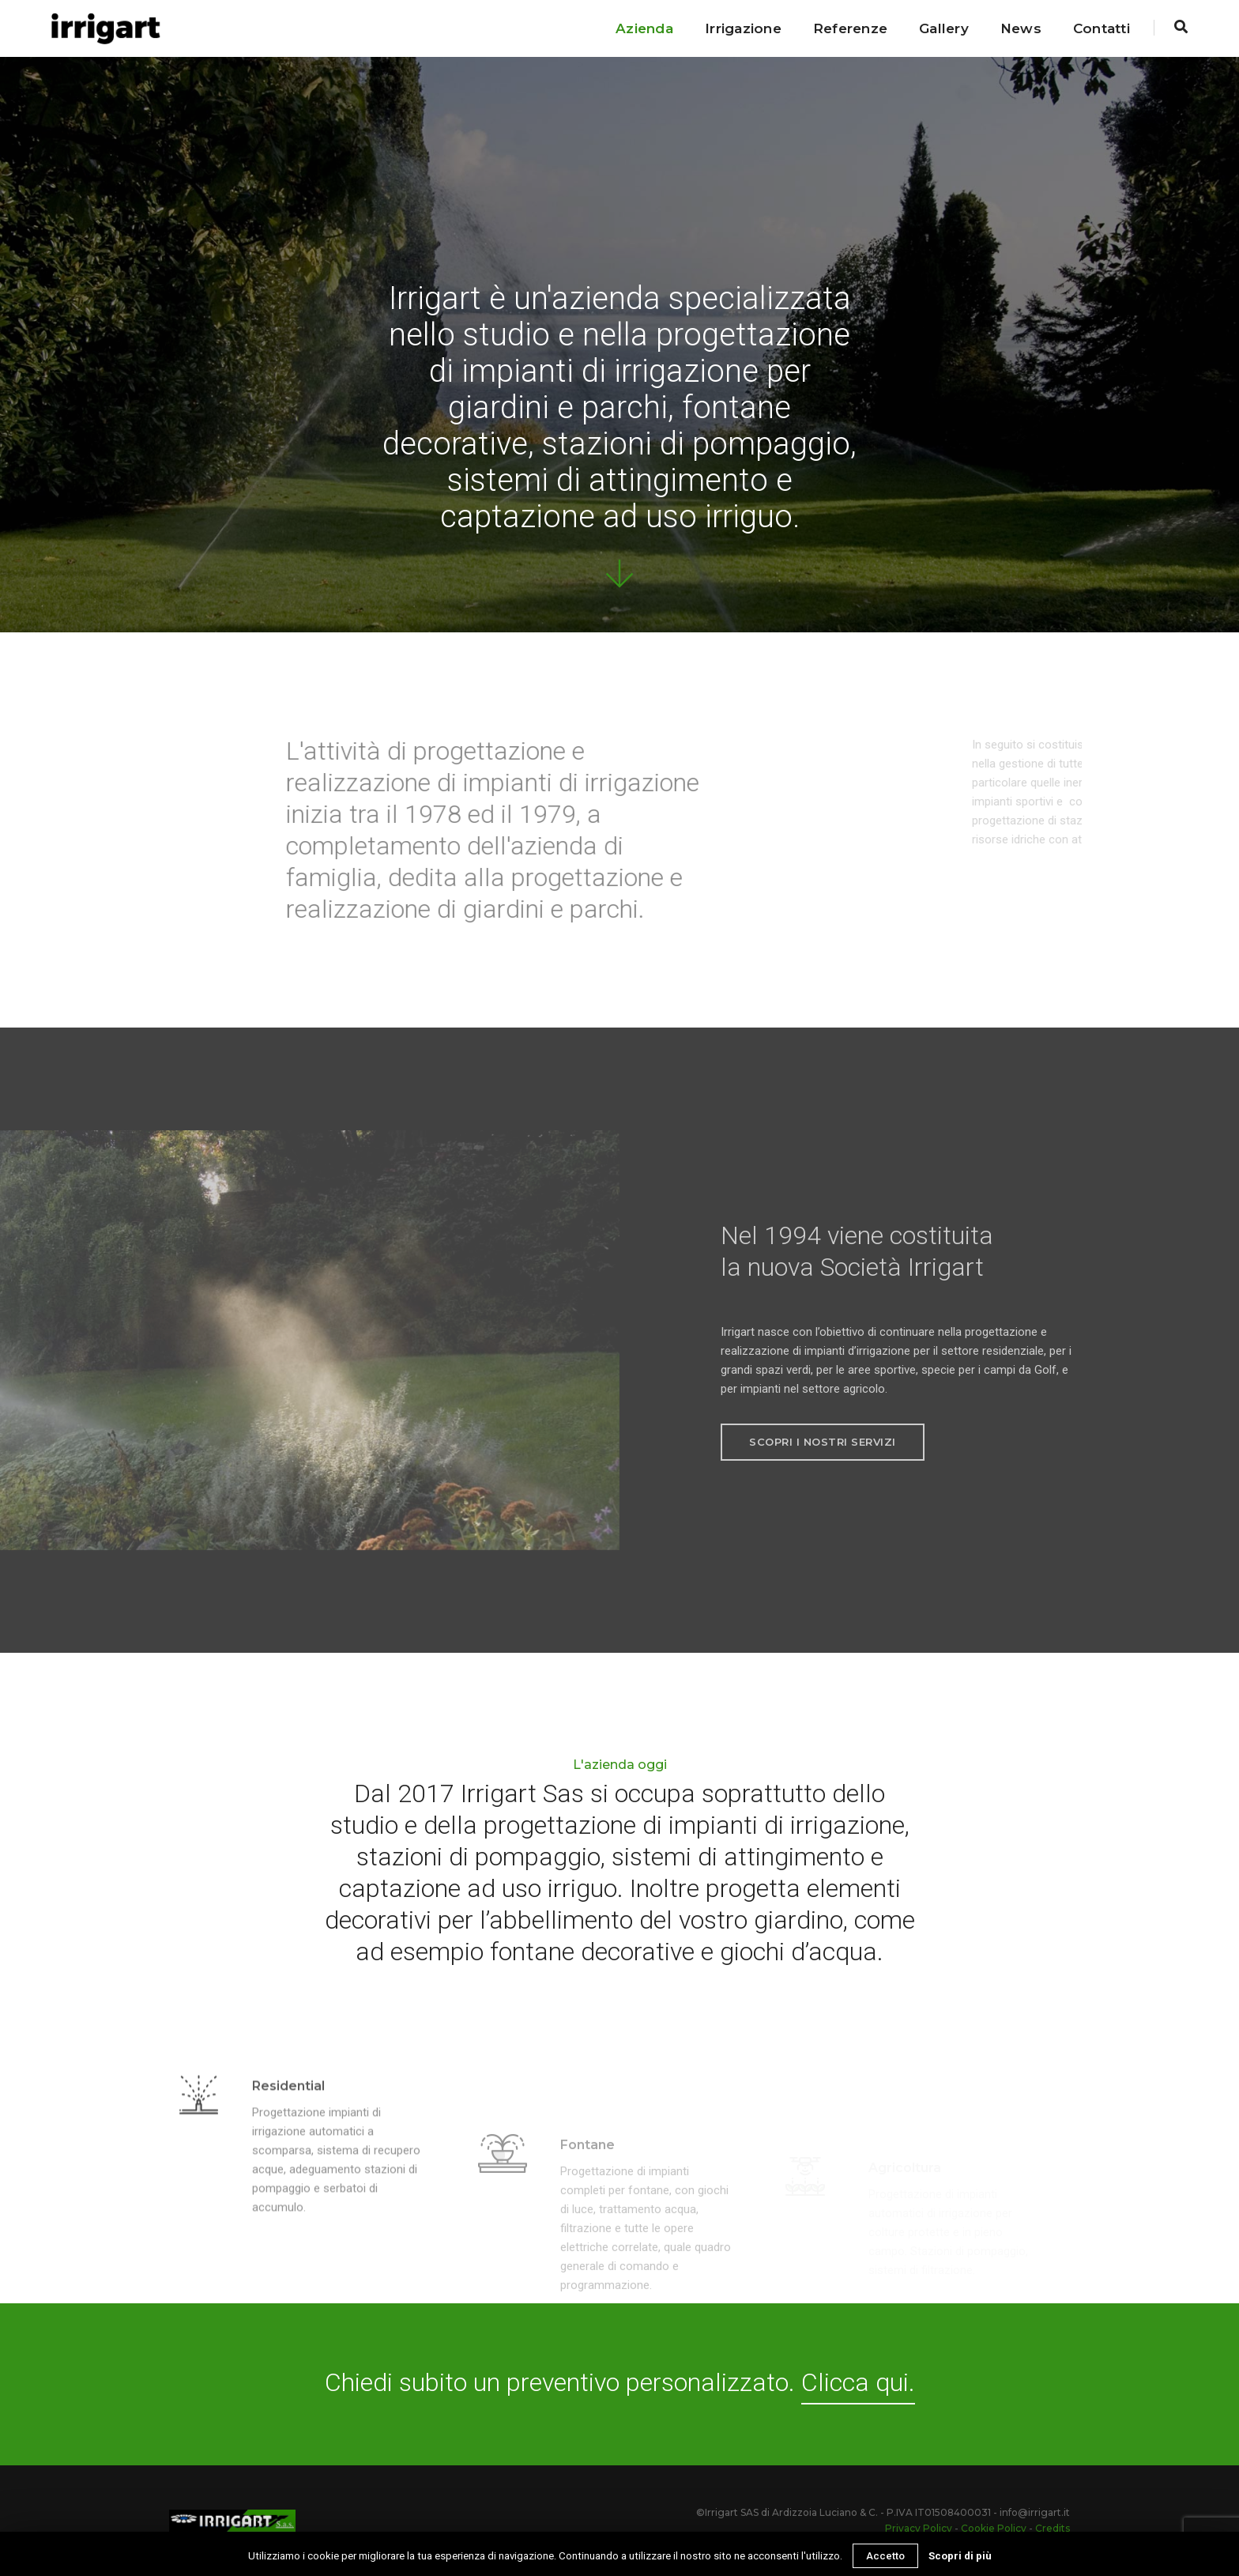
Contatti (1101, 28)
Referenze (850, 28)
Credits (1052, 2528)
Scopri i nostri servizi (822, 1441)
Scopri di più (960, 2556)
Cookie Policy (993, 2528)
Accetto (885, 2556)
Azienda (644, 28)
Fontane (587, 2198)
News (1020, 28)
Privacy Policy (918, 2528)
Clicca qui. (858, 2382)
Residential (288, 2123)
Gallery (944, 28)
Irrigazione (743, 28)
